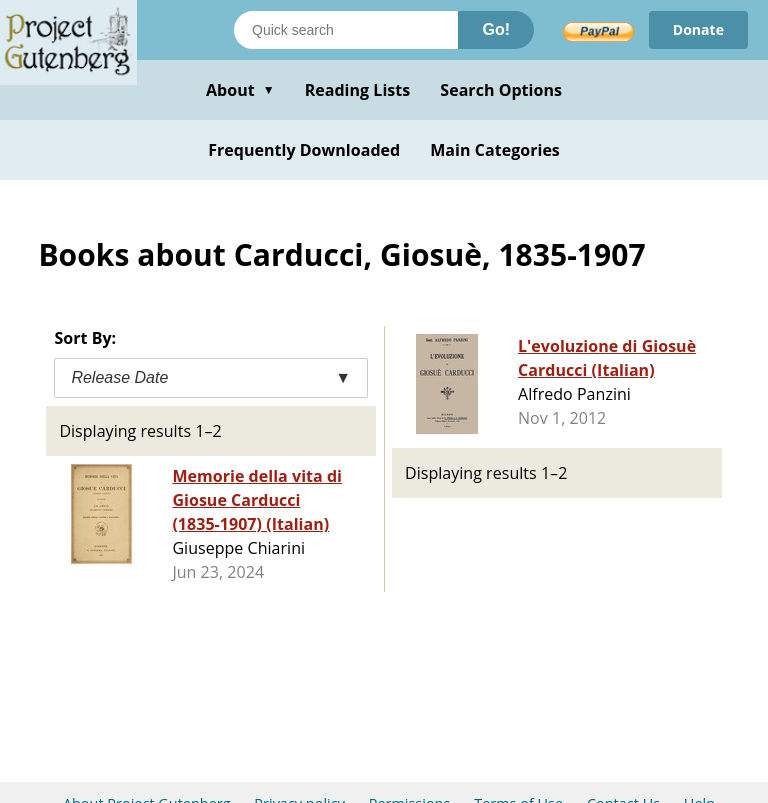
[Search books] (346, 30)
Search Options (501, 90)
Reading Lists (358, 90)
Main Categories (495, 150)
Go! (496, 29)
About (240, 90)
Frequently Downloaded (304, 150)
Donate (698, 29)
